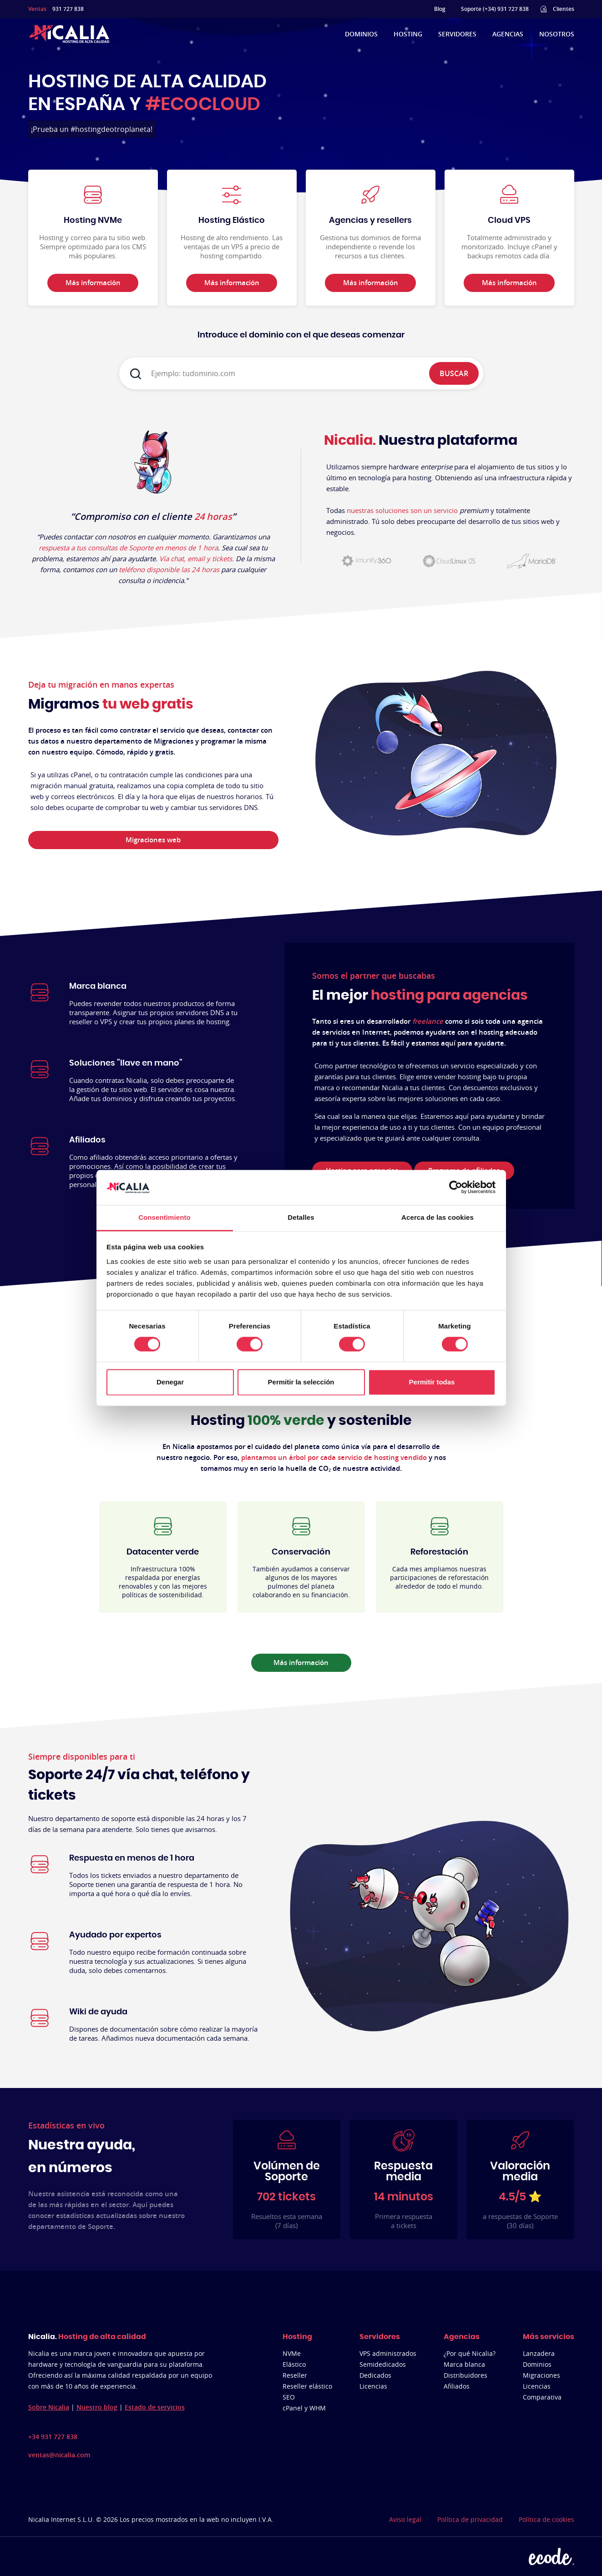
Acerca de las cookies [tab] (437, 1217)
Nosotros (556, 34)
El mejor (420, 995)
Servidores (457, 34)
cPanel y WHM (304, 2408)
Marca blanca (464, 2364)
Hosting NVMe (93, 220)
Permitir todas (432, 1382)
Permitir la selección (301, 1382)
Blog (439, 9)
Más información (301, 1662)
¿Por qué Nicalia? (470, 2353)
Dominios (361, 34)
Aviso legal (405, 2519)
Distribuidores (465, 2375)
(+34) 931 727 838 (506, 9)
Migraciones (541, 2375)
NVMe (292, 2353)
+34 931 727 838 (52, 2436)
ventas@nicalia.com (59, 2454)
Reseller (295, 2375)
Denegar (170, 1382)
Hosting (408, 34)
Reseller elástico (307, 2386)
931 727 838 (68, 9)
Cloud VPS (509, 220)
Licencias (373, 2386)
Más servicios (548, 2336)
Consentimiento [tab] (164, 1217)
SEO (289, 2397)
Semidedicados (382, 2364)
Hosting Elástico (231, 220)
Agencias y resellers (370, 220)
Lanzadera (539, 2353)
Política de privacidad (470, 2519)
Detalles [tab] (301, 1217)
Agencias (507, 34)
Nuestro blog (96, 2407)
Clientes (563, 9)
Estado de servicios (155, 2407)
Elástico (294, 2364)
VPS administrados (387, 2353)
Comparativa (542, 2397)
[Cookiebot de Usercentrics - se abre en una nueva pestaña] (456, 1187)
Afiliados (457, 2386)
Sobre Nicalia (48, 2407)
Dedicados (375, 2375)
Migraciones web (153, 840)
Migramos (110, 704)
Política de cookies (546, 2519)
